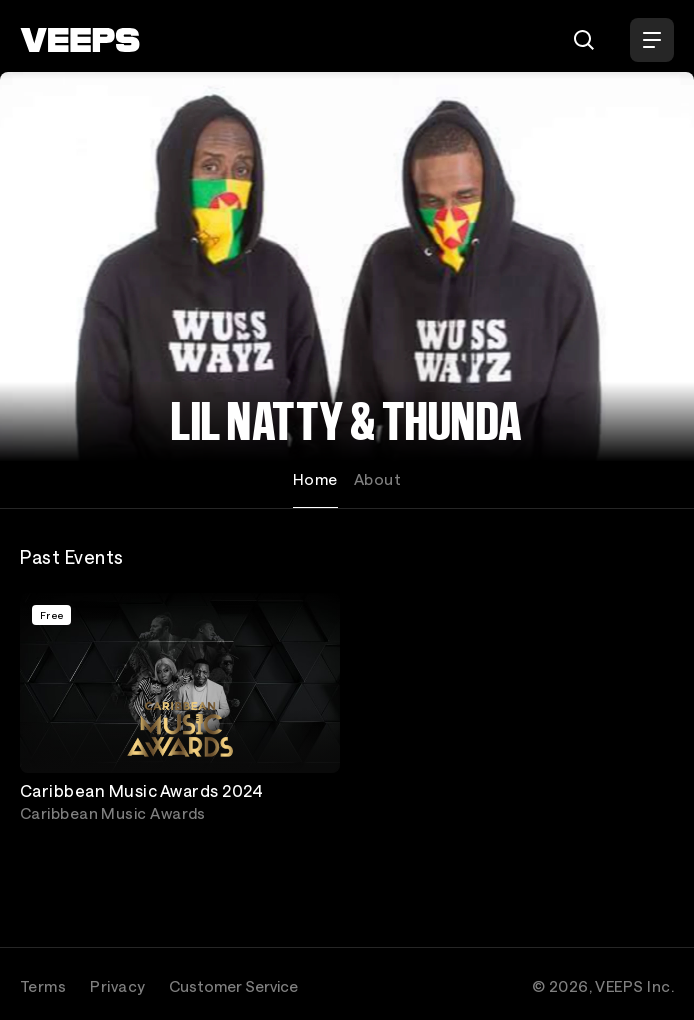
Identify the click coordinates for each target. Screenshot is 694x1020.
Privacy (117, 986)
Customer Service (233, 986)
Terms (43, 986)
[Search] (584, 40)
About (377, 479)
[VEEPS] (80, 40)
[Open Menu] (652, 40)
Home (315, 479)
